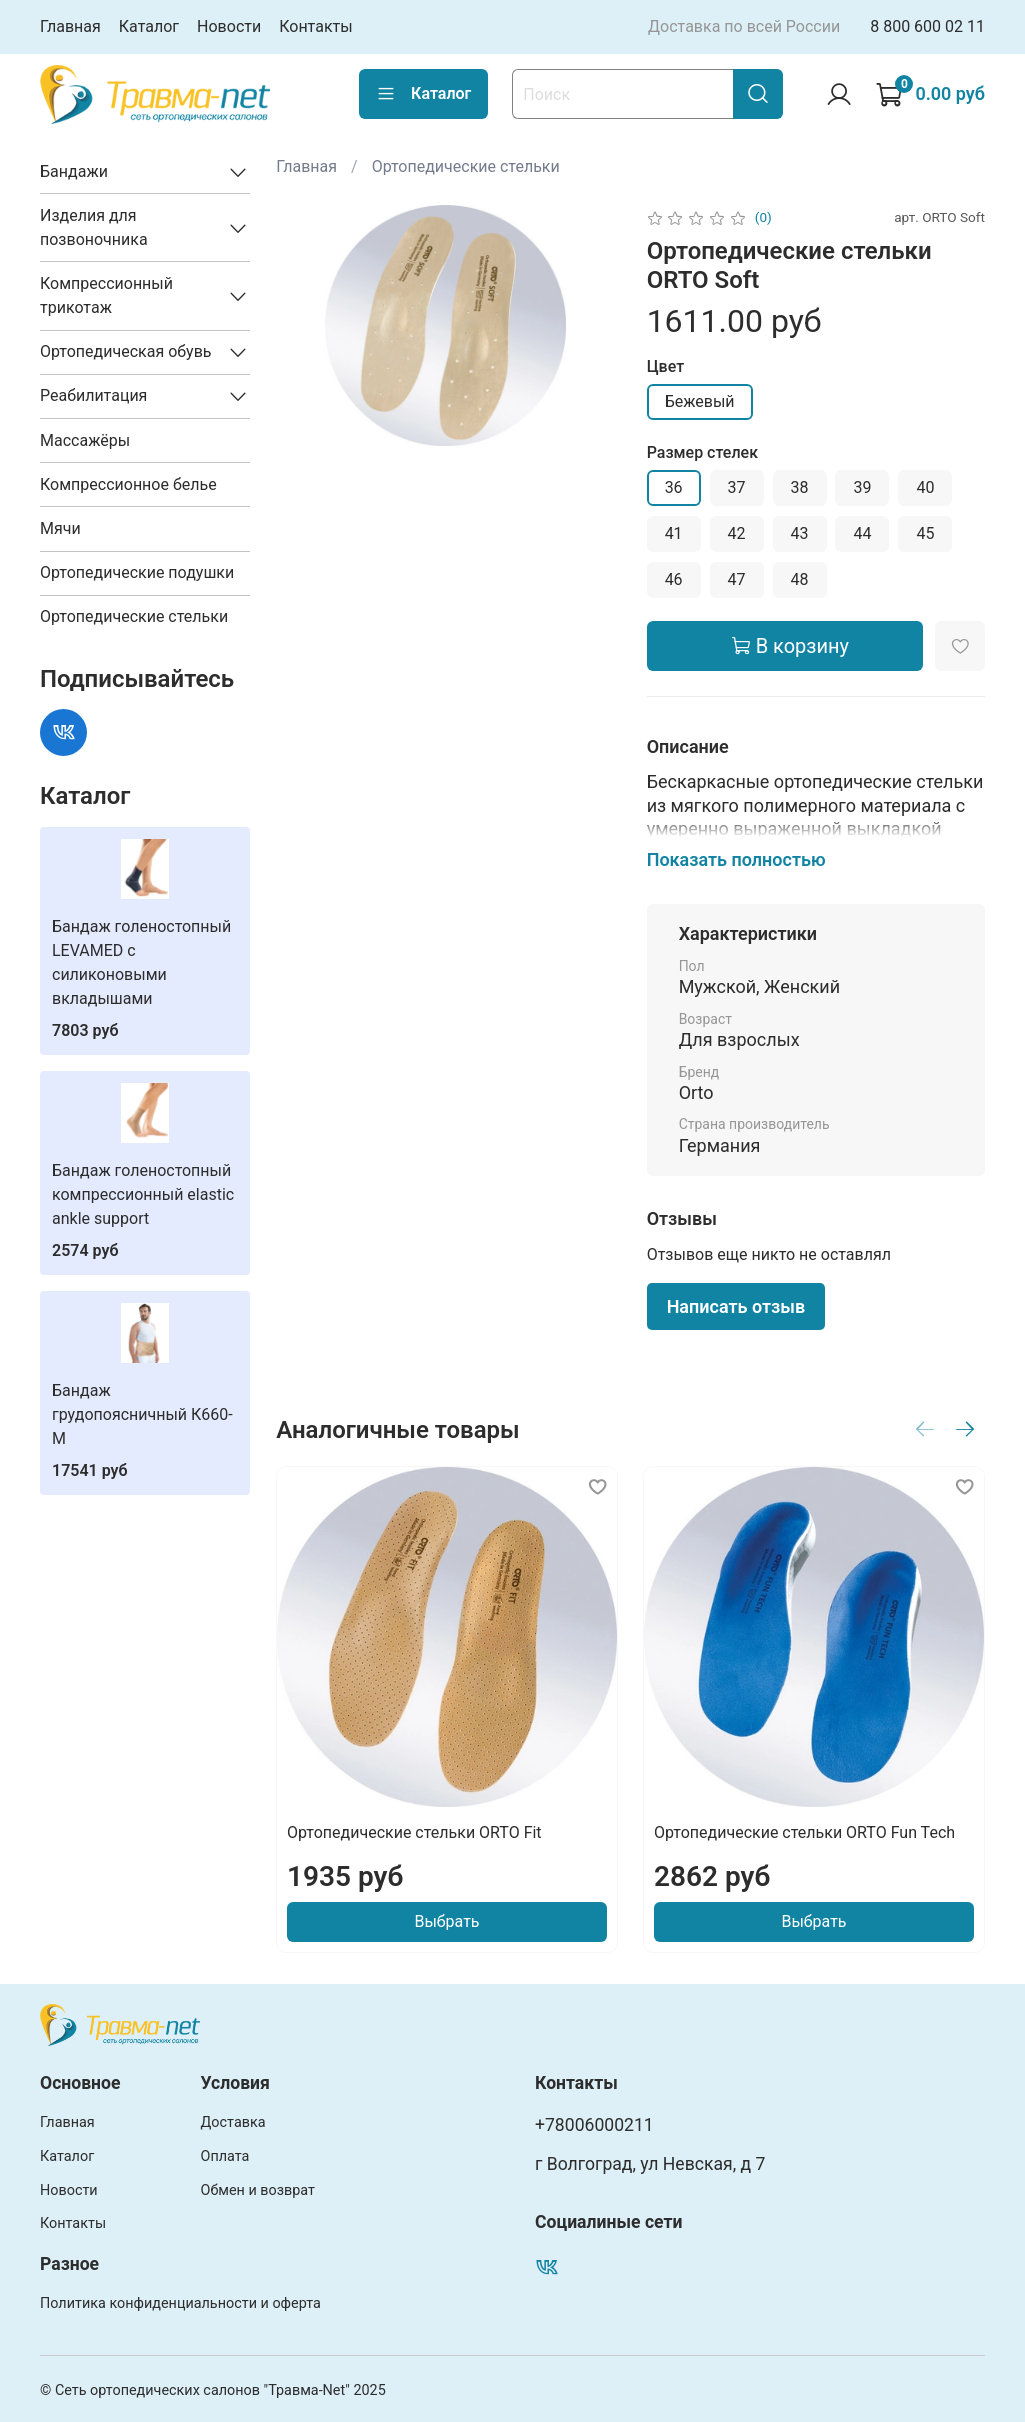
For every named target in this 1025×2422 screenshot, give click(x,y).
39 (862, 487)
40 (925, 487)
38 (800, 487)
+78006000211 (594, 2125)
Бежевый (700, 401)
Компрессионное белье (128, 484)
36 (674, 487)
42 (737, 533)
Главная (70, 26)
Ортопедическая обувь (126, 351)
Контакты (315, 26)
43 (800, 533)
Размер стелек (702, 452)
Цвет (665, 366)
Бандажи (74, 171)
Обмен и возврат (258, 2190)
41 (674, 533)
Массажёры (85, 440)
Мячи (60, 528)
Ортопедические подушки (137, 572)
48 (800, 579)
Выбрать (447, 1921)
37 (737, 487)
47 (737, 579)
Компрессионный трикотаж (106, 295)
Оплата (225, 2156)
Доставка (233, 2122)
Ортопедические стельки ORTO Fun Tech (804, 1832)
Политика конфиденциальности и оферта (180, 2303)
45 (925, 533)
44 (862, 533)
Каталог (149, 26)
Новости (229, 26)
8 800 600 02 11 (927, 26)
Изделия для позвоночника (94, 227)
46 (674, 579)
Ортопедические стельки (466, 166)
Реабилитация (93, 395)
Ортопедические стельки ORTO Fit (414, 1832)
